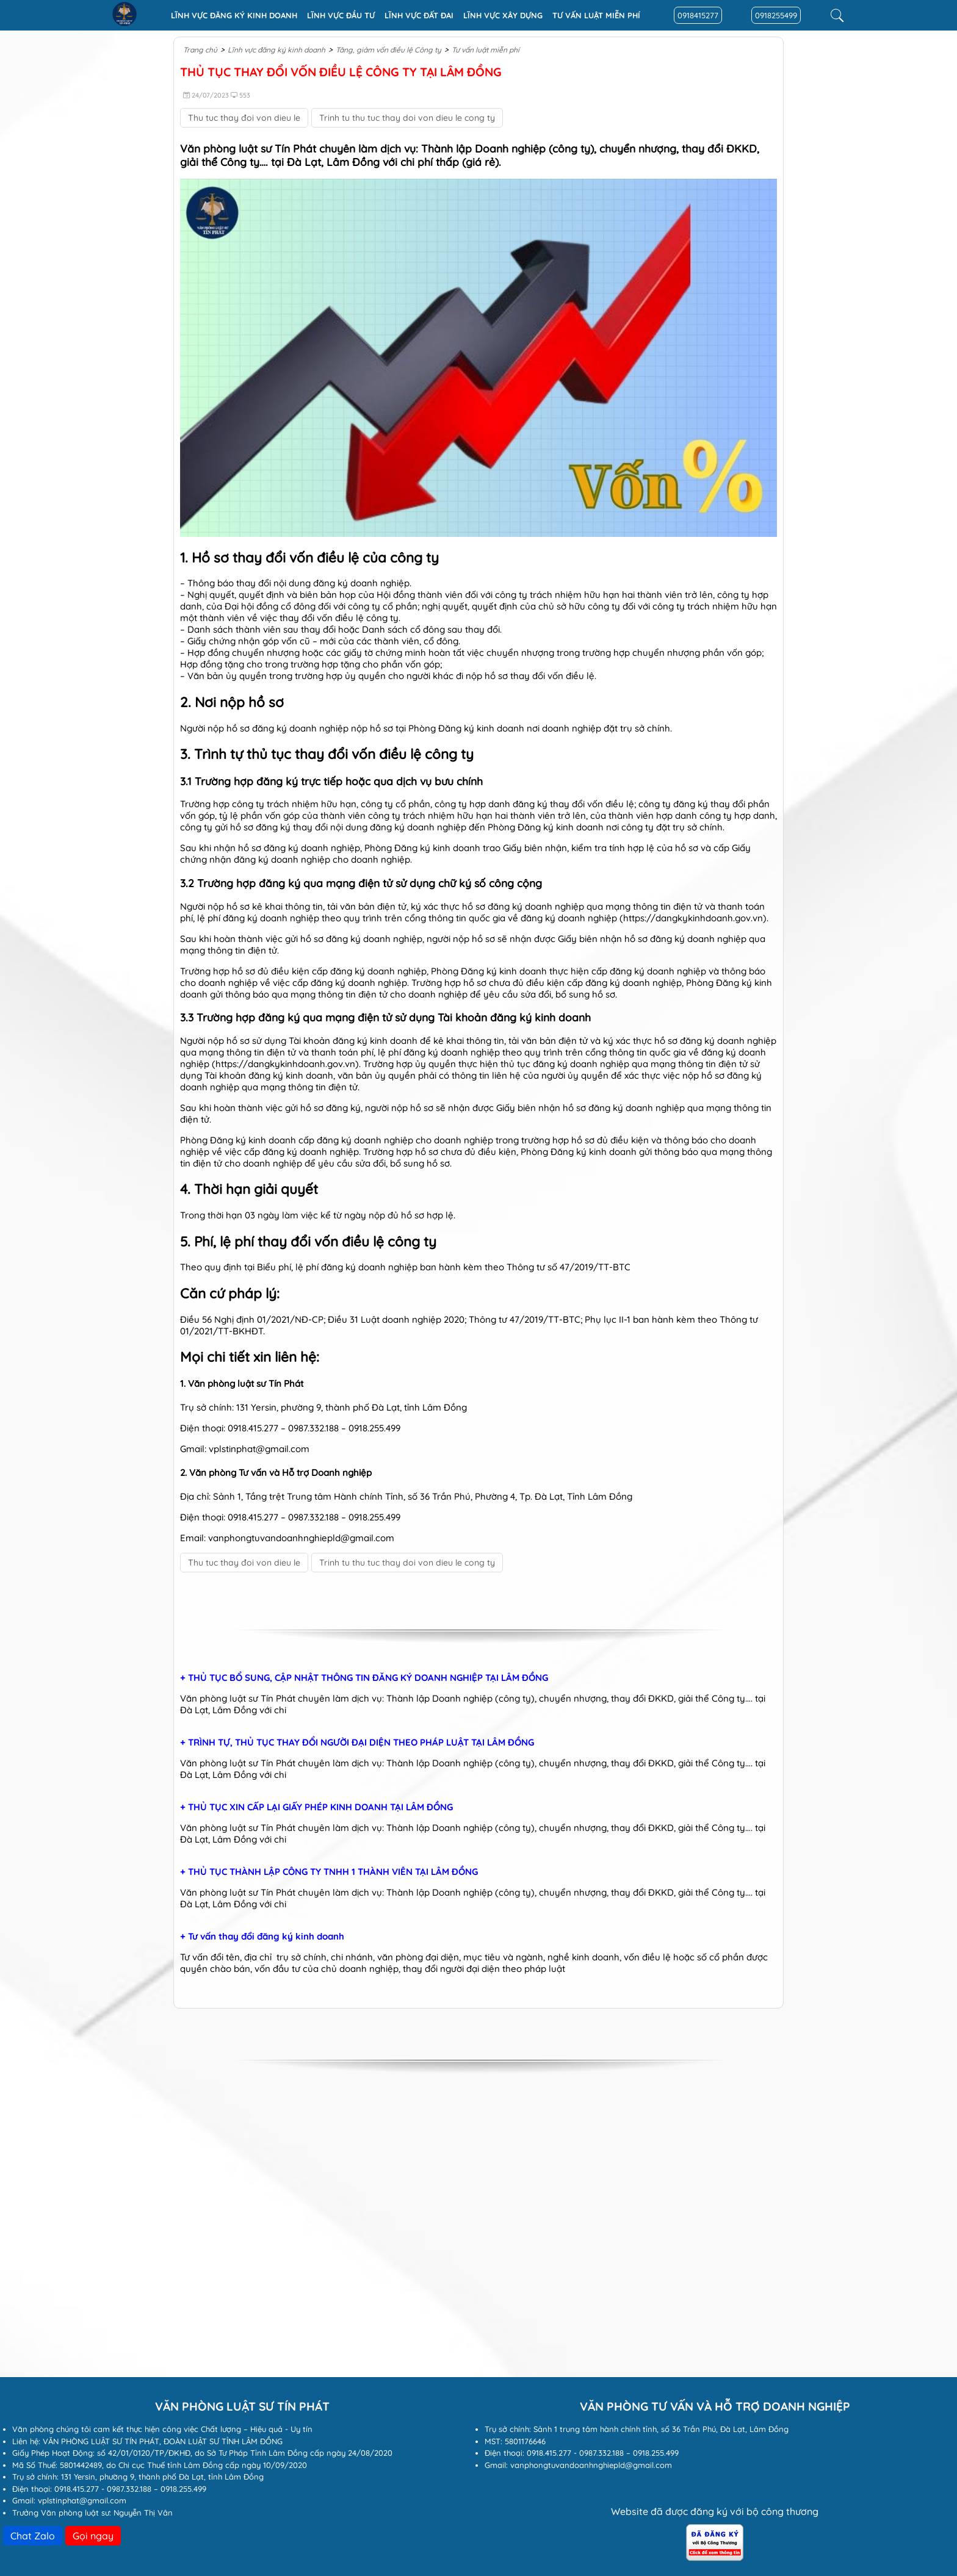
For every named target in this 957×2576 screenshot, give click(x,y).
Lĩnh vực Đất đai (419, 15)
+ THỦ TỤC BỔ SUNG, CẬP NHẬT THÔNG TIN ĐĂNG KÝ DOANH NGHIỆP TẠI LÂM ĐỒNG (364, 1677)
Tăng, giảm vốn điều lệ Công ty (388, 49)
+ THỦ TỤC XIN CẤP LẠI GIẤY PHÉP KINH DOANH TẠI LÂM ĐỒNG (316, 1807)
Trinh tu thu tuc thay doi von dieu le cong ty (407, 117)
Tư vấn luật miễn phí (596, 15)
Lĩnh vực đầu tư (341, 15)
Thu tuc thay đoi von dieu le (244, 117)
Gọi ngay (93, 2536)
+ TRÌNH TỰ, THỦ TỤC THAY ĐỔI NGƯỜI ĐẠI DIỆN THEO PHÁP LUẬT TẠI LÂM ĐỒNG (357, 1742)
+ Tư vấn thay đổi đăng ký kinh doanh (262, 1936)
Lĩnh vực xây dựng (503, 15)
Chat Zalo (32, 2536)
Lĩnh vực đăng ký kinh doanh (234, 15)
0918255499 (776, 15)
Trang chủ (200, 49)
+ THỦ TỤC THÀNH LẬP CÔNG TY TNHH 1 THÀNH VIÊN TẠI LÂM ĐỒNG (329, 1871)
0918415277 (697, 15)
